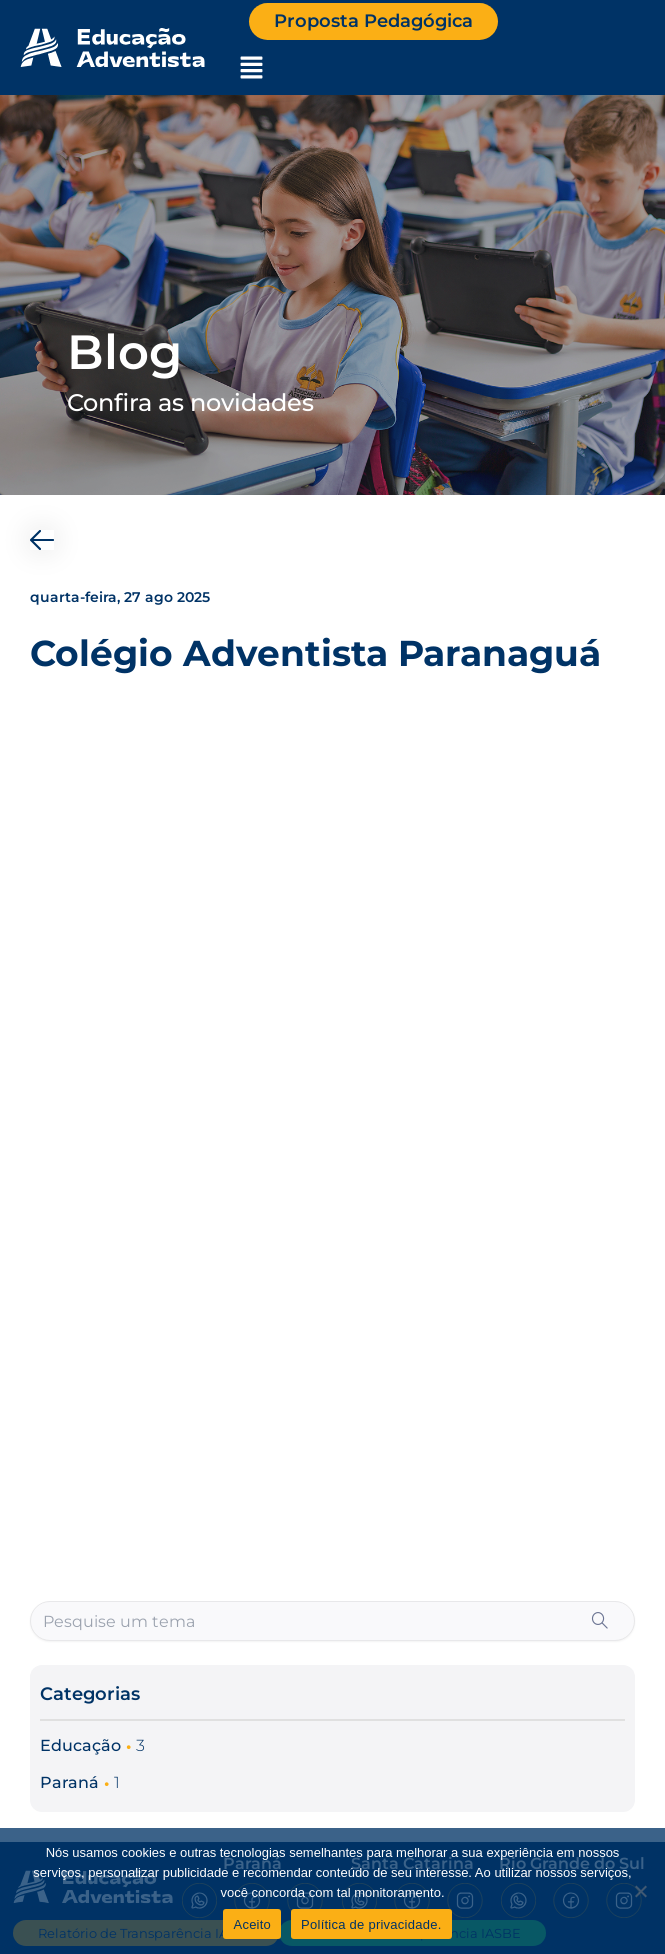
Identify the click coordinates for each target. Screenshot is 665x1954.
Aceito (252, 1924)
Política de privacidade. (371, 1924)
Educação (80, 1745)
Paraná (69, 1782)
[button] (251, 69)
